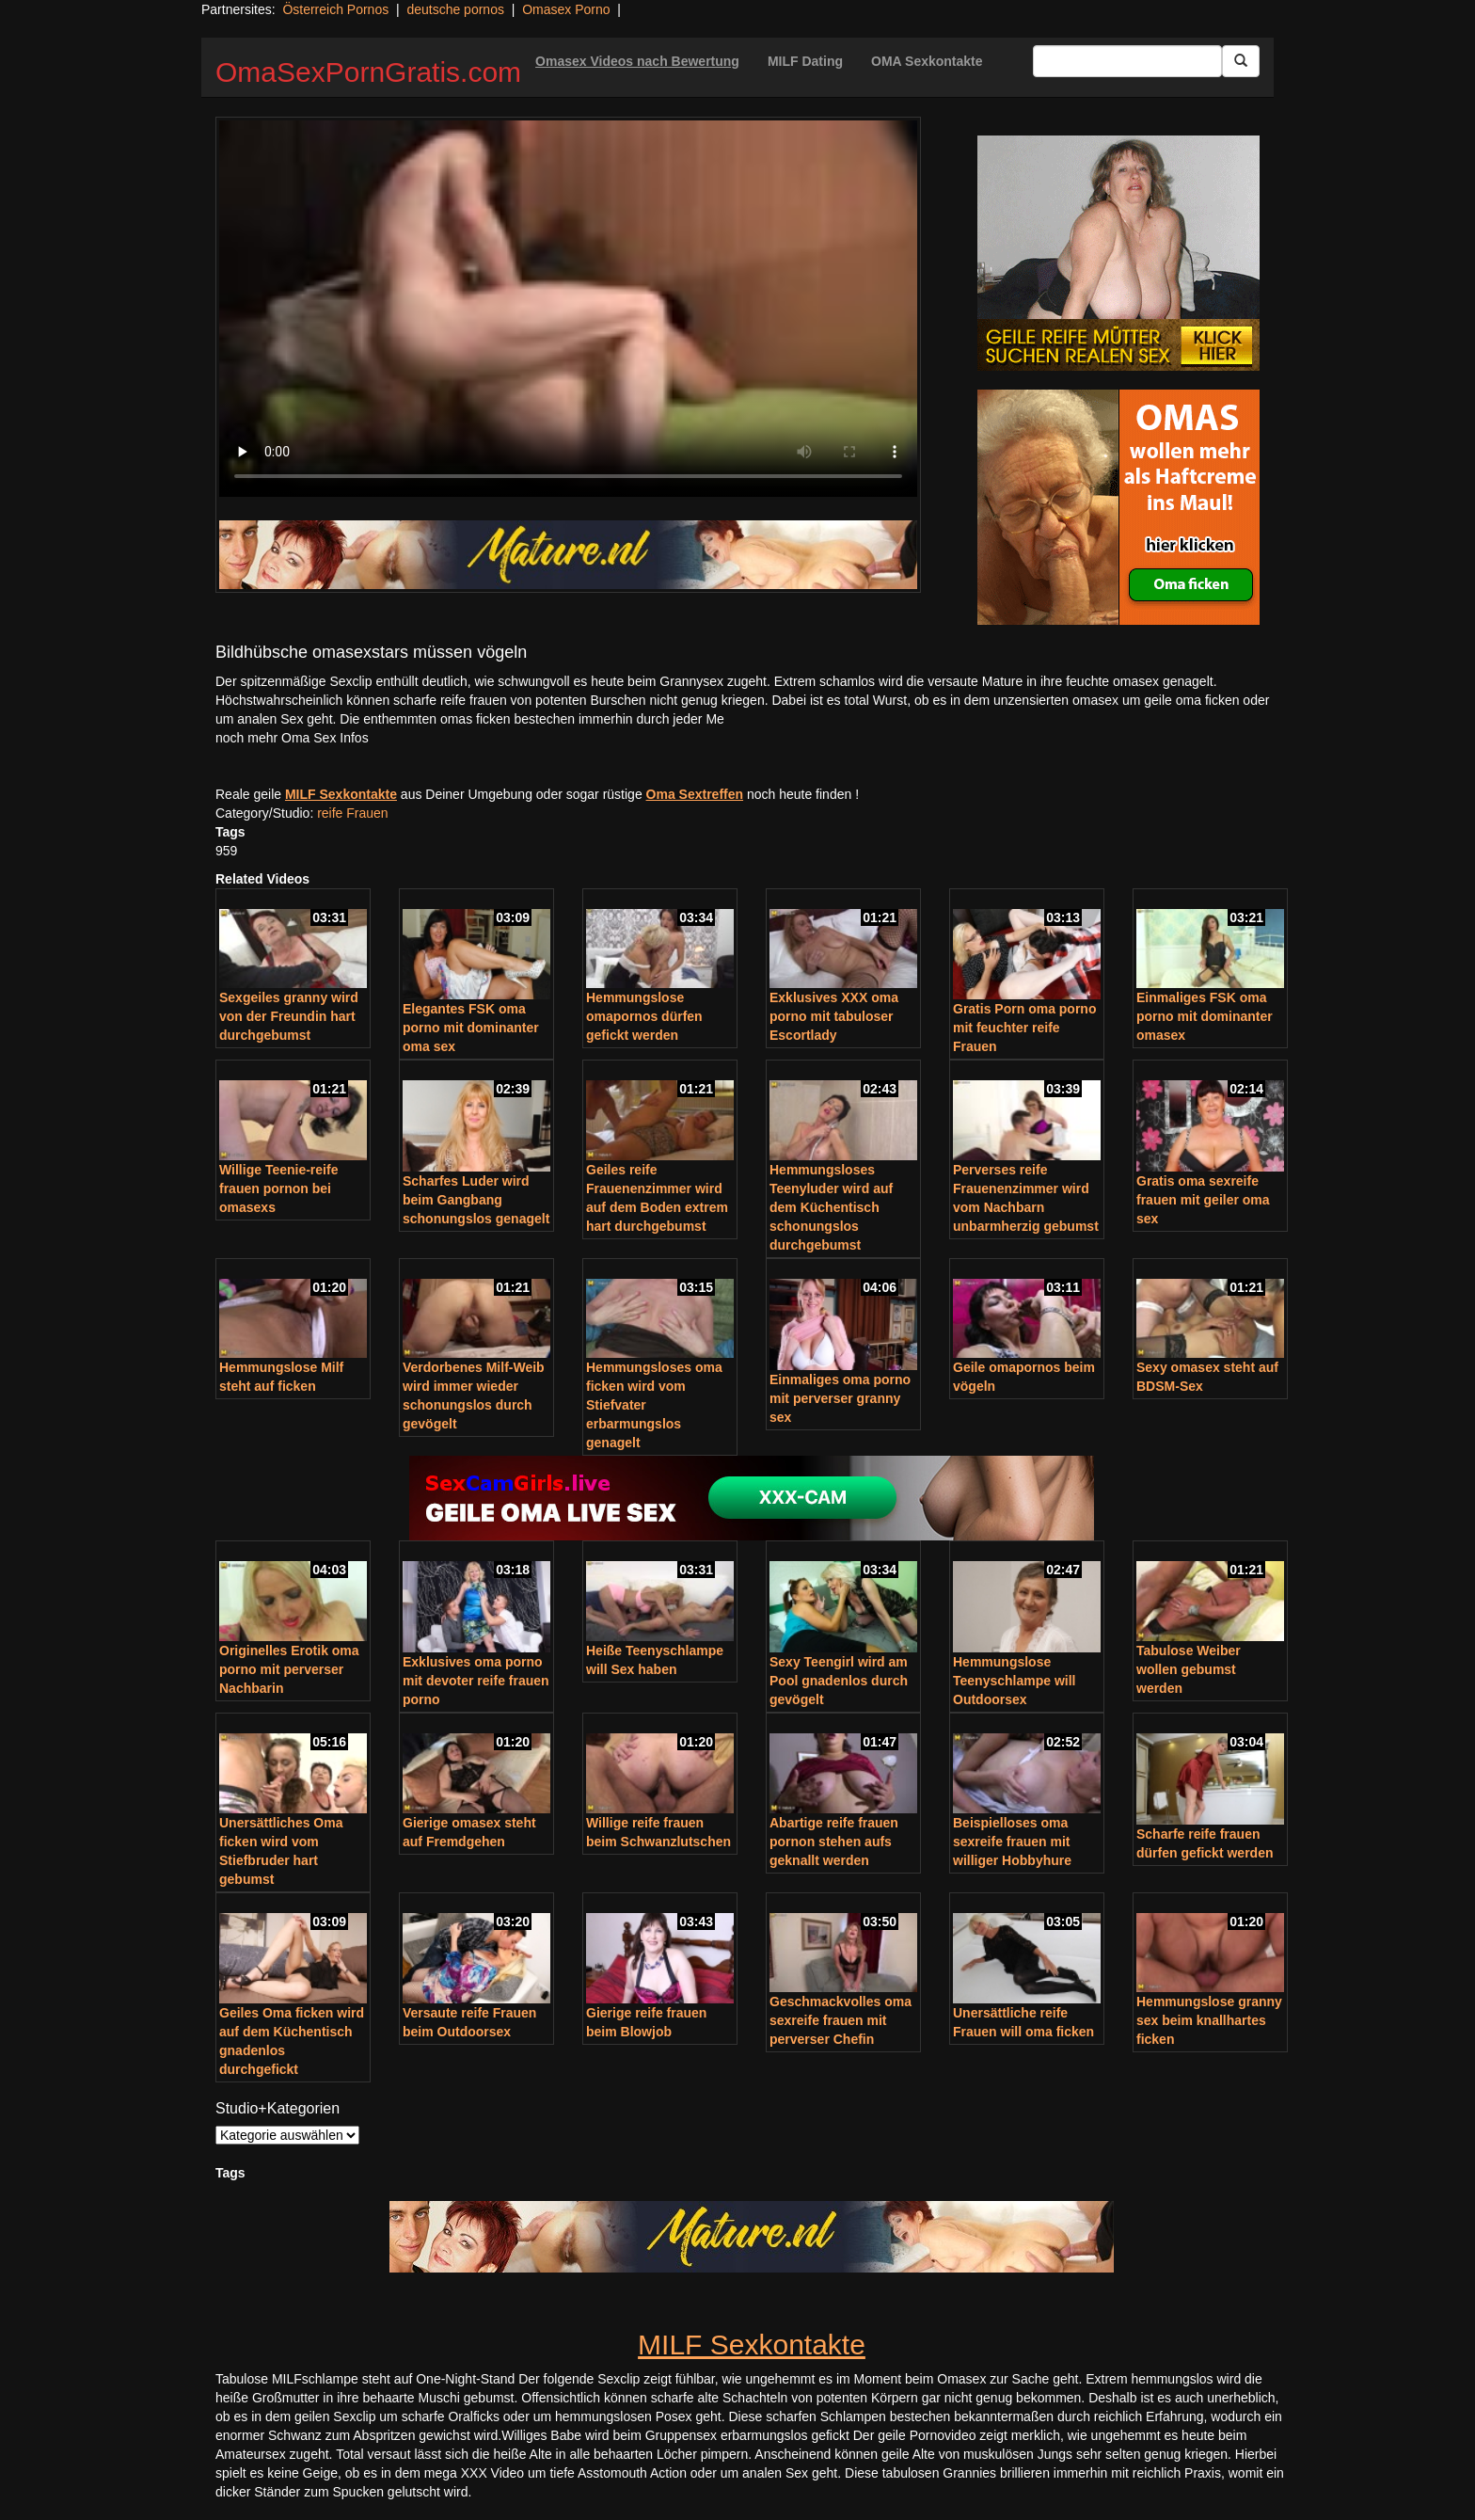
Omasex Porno (566, 9)
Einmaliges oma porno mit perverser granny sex (840, 1398)
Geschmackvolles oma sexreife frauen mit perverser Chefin (840, 2020)
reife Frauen (352, 813)
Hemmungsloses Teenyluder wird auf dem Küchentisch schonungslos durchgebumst (831, 1207)
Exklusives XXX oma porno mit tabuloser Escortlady (833, 1016)
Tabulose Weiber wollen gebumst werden (1188, 1669)
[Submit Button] (1241, 61)
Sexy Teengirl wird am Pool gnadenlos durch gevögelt (838, 1680)
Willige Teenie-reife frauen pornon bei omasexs (278, 1188)
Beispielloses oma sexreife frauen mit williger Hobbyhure (1012, 1841)
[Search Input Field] (1127, 61)
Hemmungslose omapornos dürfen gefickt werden (644, 1016)
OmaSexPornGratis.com (368, 72)
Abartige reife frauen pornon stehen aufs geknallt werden (833, 1841)
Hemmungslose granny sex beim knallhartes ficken (1209, 2020)
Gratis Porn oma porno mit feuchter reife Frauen (1024, 1027)
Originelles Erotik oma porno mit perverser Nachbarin (289, 1669)
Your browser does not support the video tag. (568, 308)
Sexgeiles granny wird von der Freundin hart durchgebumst (288, 1016)
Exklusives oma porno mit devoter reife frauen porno (476, 1680)
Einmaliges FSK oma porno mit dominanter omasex (1204, 1016)
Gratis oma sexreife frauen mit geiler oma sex (1203, 1199)
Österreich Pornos (335, 9)
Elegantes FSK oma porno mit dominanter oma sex (471, 1027)
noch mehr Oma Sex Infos (292, 737)
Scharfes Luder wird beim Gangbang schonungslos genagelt (476, 1199)
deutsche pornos (455, 9)
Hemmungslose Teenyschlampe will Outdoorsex (1014, 1680)
